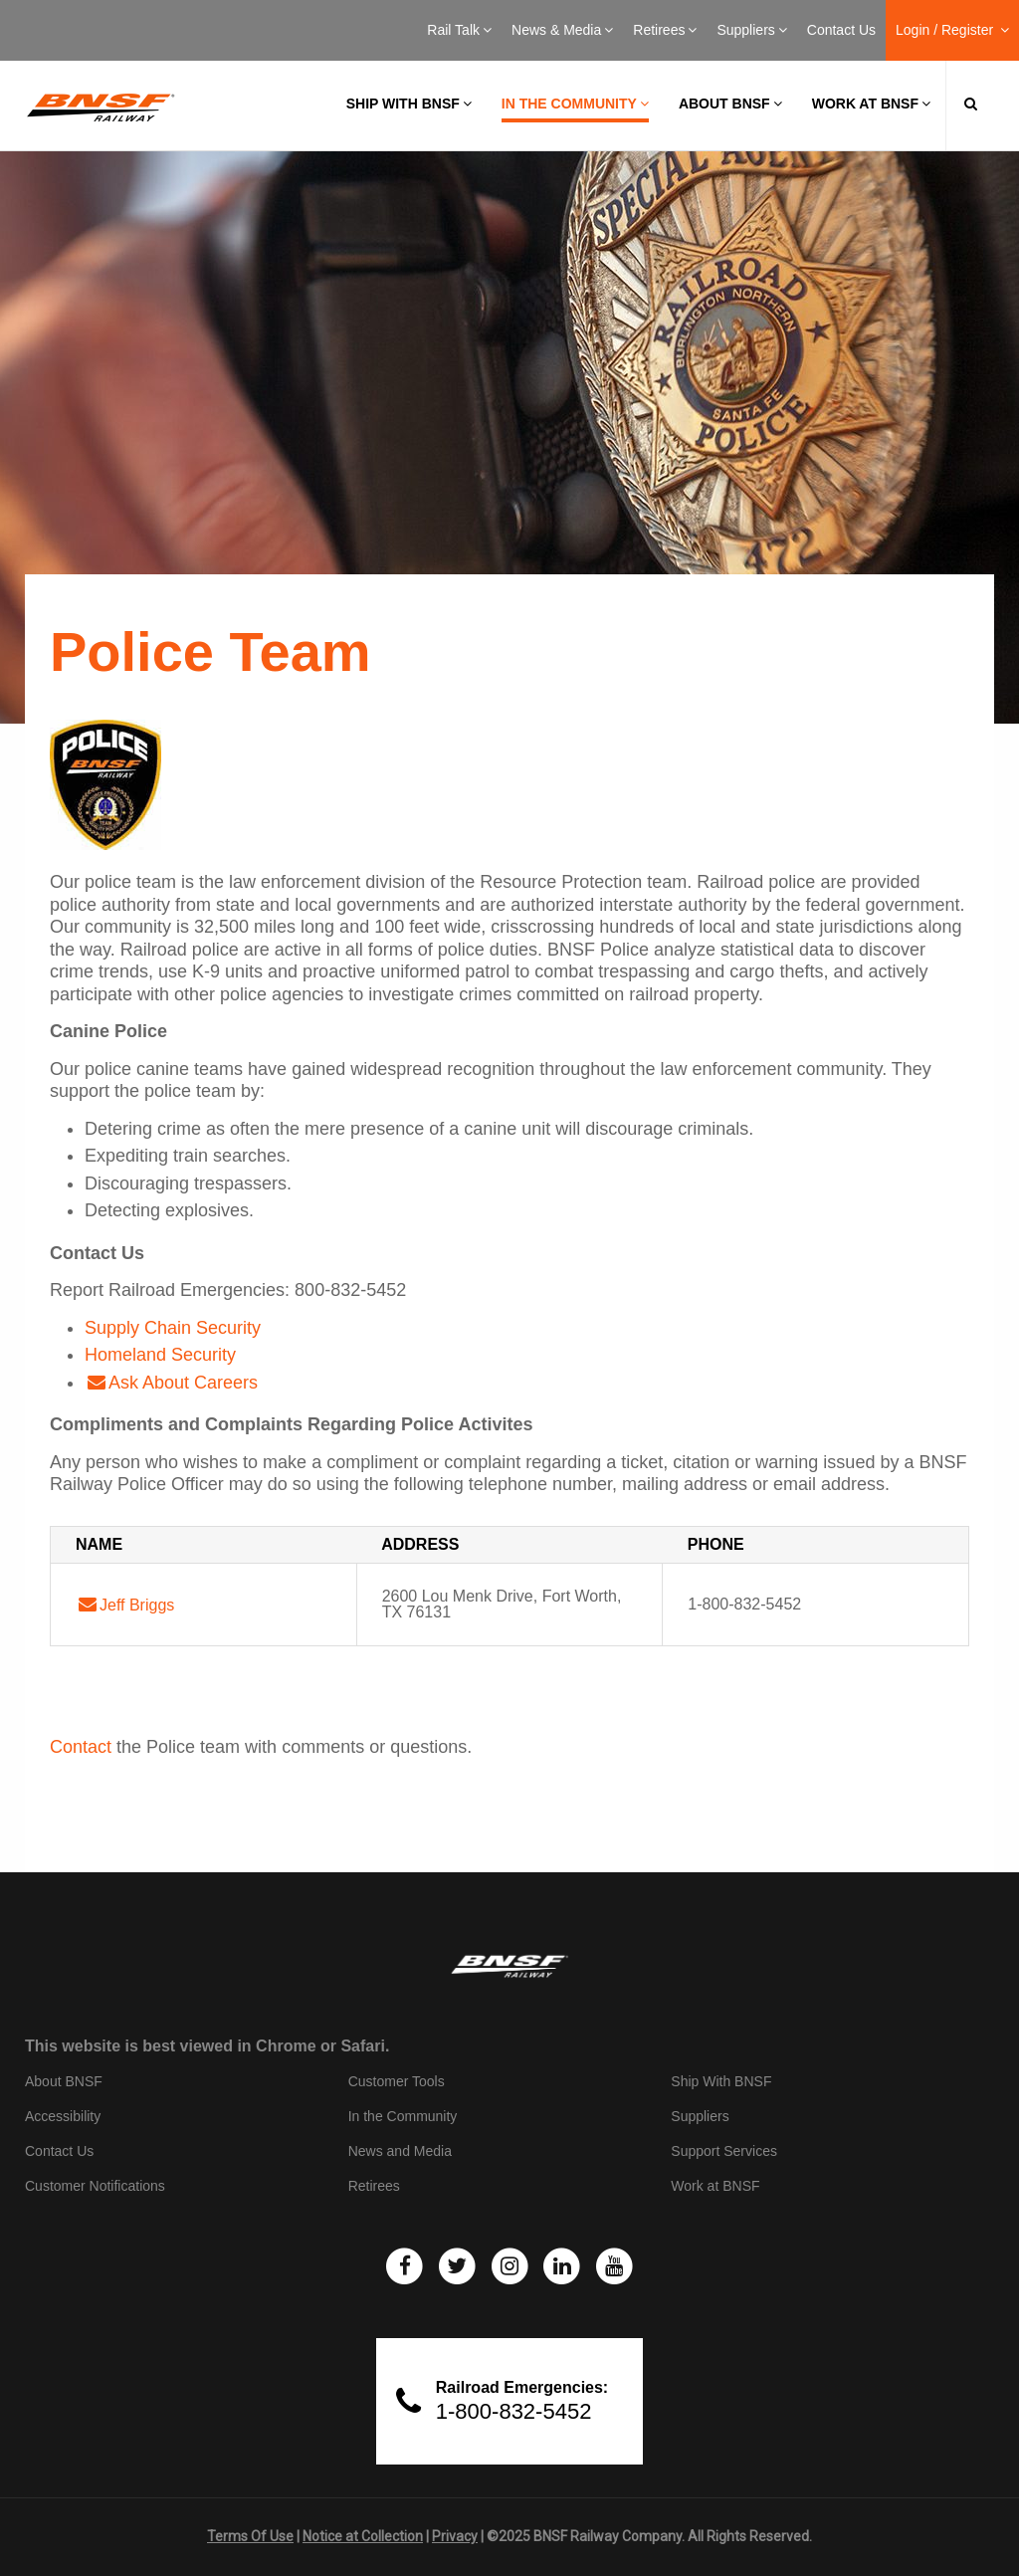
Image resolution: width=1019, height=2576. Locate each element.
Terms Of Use (250, 2536)
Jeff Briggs (137, 1605)
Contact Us (841, 30)
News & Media (562, 30)
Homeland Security (160, 1355)
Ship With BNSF (721, 2081)
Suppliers (751, 30)
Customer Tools (396, 2081)
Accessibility (63, 2116)
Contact (80, 1747)
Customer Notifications (95, 2186)
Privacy (455, 2536)
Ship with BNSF (409, 103)
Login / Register (952, 30)
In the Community (575, 103)
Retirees (665, 30)
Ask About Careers (183, 1383)
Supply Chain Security (173, 1328)
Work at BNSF (871, 103)
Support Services (724, 2151)
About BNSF (730, 103)
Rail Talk (459, 30)
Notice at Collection (363, 2536)
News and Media (400, 2151)
